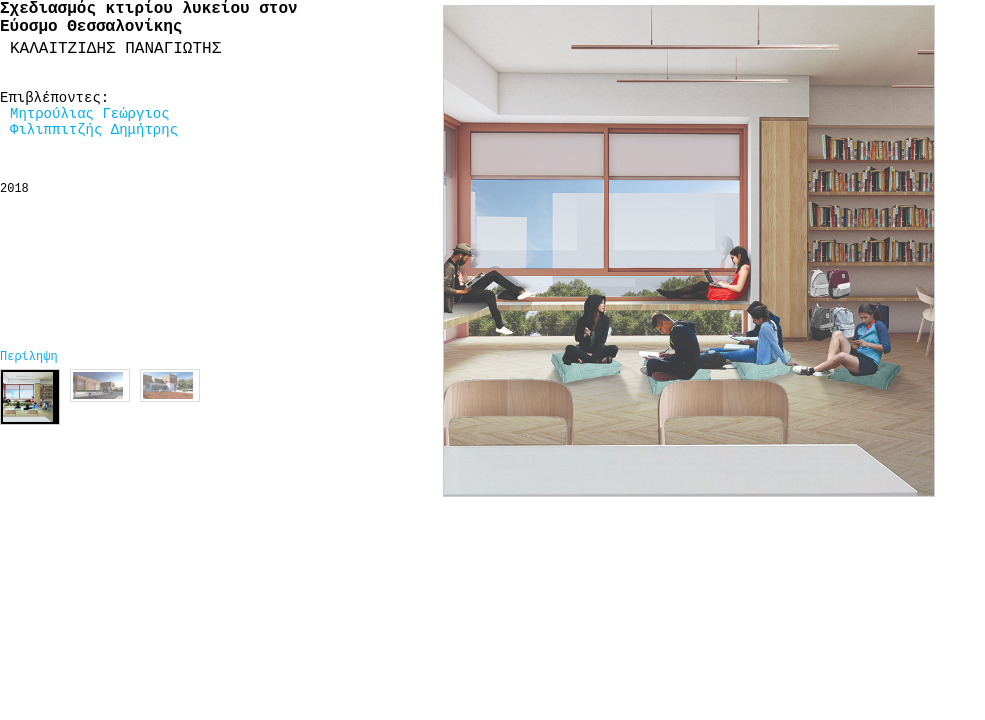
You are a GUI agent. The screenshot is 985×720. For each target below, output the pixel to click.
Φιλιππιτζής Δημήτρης (94, 130)
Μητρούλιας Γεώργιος (90, 114)
